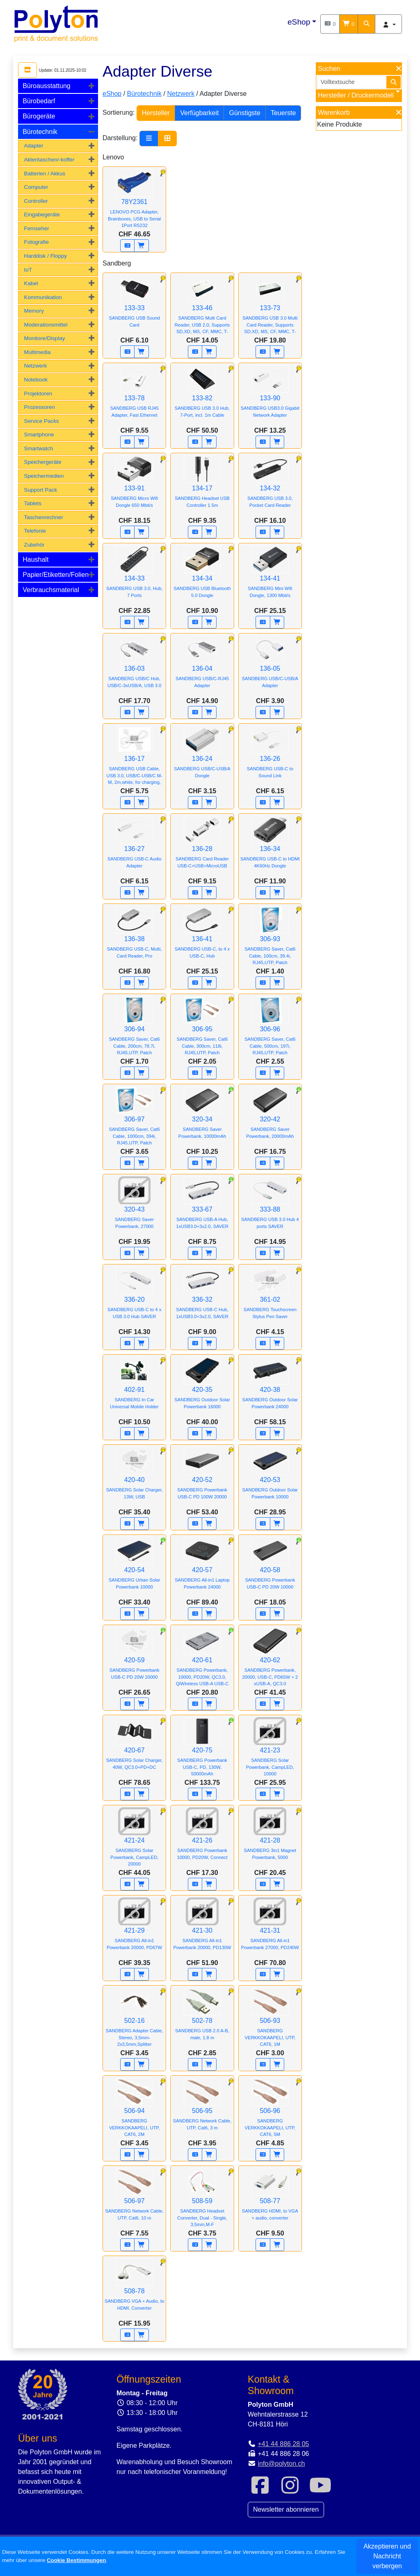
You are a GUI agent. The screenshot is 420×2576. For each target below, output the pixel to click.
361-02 (270, 1298)
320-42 (270, 1118)
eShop (299, 22)
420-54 (134, 1569)
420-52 (202, 1479)
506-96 (270, 2112)
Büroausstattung (47, 85)
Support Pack (40, 490)
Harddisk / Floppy (45, 256)
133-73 (270, 309)
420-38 (270, 1389)
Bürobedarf (39, 101)
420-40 (134, 1479)
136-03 (134, 667)
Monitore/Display (44, 338)
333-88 (270, 1208)
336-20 (134, 1298)
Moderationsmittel (45, 325)
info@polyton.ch (281, 2463)
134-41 (270, 577)
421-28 (270, 1839)
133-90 (270, 397)
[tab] (58, 86)
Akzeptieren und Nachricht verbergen (387, 2556)
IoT (28, 270)
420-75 (202, 1751)
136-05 (270, 667)
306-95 (202, 1030)
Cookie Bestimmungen (76, 2560)
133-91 (134, 487)
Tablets (32, 503)
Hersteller (156, 112)
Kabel (31, 283)
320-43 (134, 1208)
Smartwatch (38, 448)
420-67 (134, 1749)
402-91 (134, 1389)
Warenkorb (334, 112)
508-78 (134, 2290)
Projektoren (38, 393)
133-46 (202, 309)
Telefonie (35, 531)
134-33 (134, 577)
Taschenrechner (43, 517)
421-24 (134, 1841)
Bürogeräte (39, 116)
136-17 (134, 760)
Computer (36, 187)
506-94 (134, 2112)
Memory (34, 311)
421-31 (270, 1929)
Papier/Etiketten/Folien (56, 574)
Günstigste (244, 112)
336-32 (202, 1298)
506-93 (270, 2022)
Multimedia (37, 352)
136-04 (202, 667)
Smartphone (39, 434)
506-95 (202, 2110)
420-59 (134, 1659)
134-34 (202, 577)
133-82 (202, 397)
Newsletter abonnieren (286, 2509)
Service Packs (41, 421)
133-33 (134, 307)
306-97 (134, 1120)
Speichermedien (44, 476)
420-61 (202, 1661)
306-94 (134, 1030)
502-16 (134, 2022)
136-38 (134, 938)
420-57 (202, 1569)
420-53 (270, 1479)
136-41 (202, 938)
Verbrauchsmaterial (51, 589)
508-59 (202, 2202)
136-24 (202, 758)
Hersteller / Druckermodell (356, 95)
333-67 (202, 1208)
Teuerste (283, 112)
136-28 (202, 848)
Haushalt (35, 559)
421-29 (134, 1929)
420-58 (270, 1569)
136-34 (270, 848)
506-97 (134, 2200)
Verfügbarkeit (199, 112)
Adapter (33, 146)
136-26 (270, 758)
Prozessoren (39, 407)
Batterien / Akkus (44, 173)
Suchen (329, 68)
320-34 (202, 1118)
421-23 (270, 1751)
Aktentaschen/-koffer (49, 160)
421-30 (202, 1929)
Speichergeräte (42, 462)
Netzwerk (35, 366)
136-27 (134, 848)
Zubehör (34, 545)
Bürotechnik (40, 131)
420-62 (270, 1661)
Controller (36, 201)
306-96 (270, 1030)
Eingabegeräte (41, 214)
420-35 (202, 1389)
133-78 (134, 397)
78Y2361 (134, 203)
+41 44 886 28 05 (283, 2443)
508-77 (270, 2200)
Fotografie (36, 242)
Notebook (36, 380)
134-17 (202, 487)
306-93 (270, 940)
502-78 (202, 2020)
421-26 (202, 1839)
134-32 (270, 487)
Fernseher (36, 228)
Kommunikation (43, 297)
